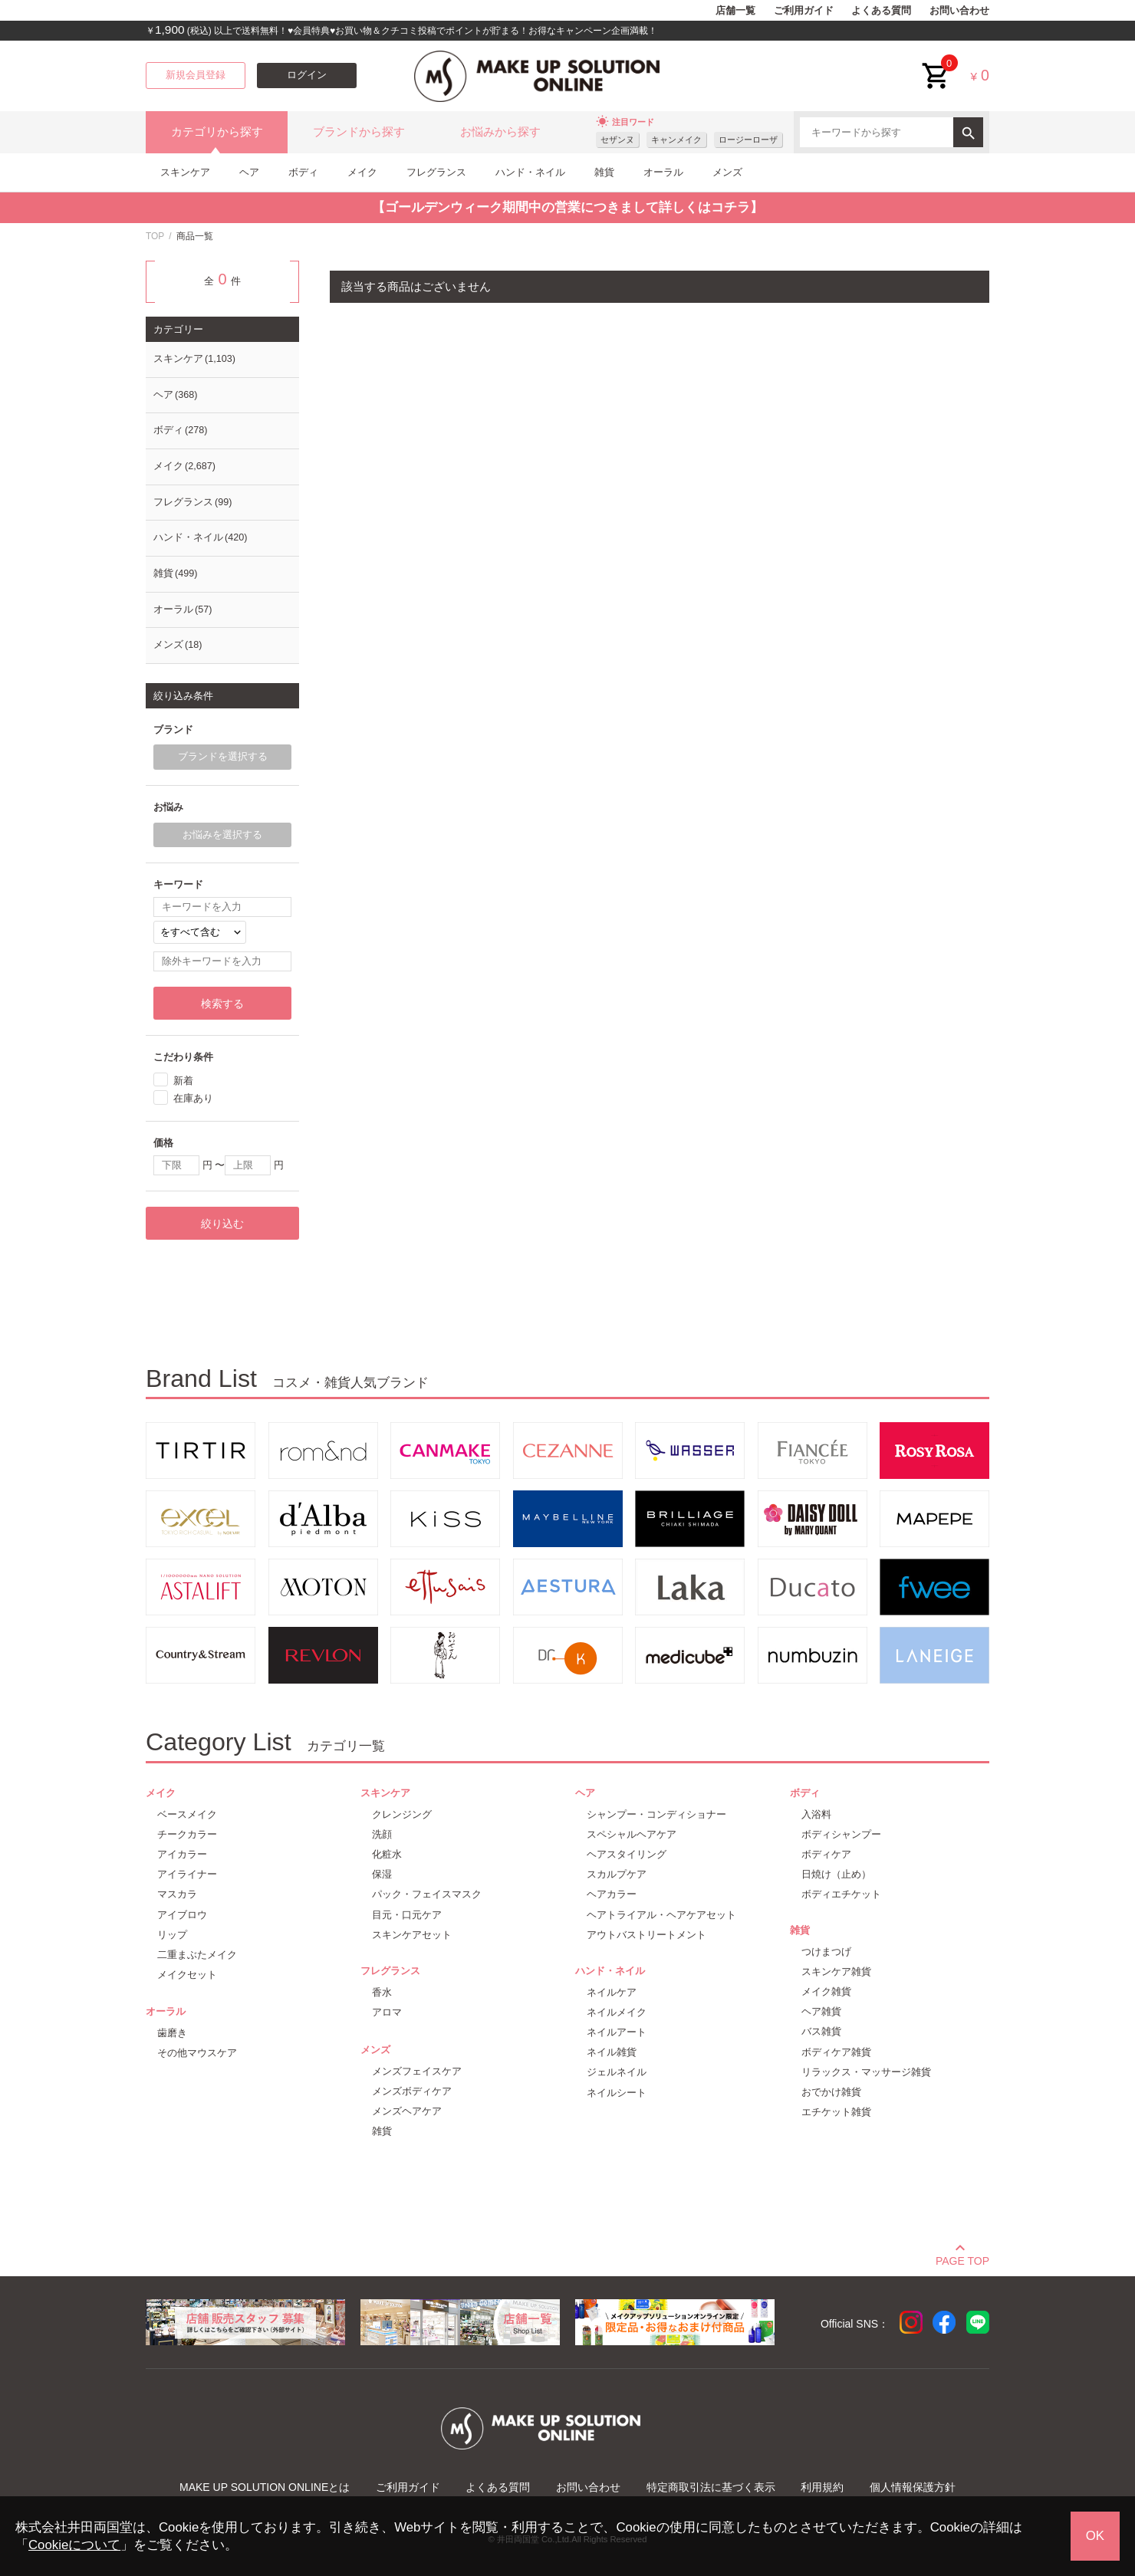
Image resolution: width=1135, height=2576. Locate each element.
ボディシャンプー (841, 1834)
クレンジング (402, 1814)
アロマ (387, 2012)
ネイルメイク (616, 2012)
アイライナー (187, 1874)
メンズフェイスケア (417, 2071)
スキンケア (185, 172)
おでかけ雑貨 (831, 2092)
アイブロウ (182, 1915)
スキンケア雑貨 (836, 1971)
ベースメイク (187, 1814)
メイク (362, 172)
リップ (172, 1934)
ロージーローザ (748, 139)
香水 (382, 1992)
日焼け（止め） (836, 1874)
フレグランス (436, 172)
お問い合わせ (959, 10)
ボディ (303, 172)
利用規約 (822, 2487)
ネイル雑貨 (612, 2052)
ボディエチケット (841, 1894)
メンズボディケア (412, 2091)
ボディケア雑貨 (836, 2052)
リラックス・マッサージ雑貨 (866, 2072)
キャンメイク (676, 139)
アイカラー (182, 1854)
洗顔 (382, 1834)
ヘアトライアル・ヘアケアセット (661, 1915)
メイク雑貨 (826, 1991)
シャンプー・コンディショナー (656, 1814)
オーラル (663, 172)
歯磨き (172, 2033)
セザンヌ (617, 139)
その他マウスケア (197, 2052)
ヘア (249, 172)
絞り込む (222, 1223)
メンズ (727, 172)
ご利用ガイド (804, 10)
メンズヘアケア (407, 2111)
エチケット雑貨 (836, 2112)
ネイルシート (616, 2092)
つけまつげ (826, 1951)
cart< (936, 64)
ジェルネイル (616, 2072)
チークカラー (187, 1834)
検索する (222, 1003)
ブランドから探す (359, 132)
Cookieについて (74, 2545)
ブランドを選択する (223, 756)
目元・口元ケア (407, 1915)
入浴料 (816, 1814)
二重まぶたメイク (197, 1954)
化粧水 (387, 1854)
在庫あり (193, 1098)
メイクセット (187, 1974)
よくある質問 (881, 10)
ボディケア (826, 1854)
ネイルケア (612, 1992)
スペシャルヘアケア (631, 1834)
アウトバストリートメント (646, 1934)
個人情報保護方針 (913, 2487)
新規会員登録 (195, 75)
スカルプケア (616, 1874)
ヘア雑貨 (821, 2011)
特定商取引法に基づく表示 (710, 2487)
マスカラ (177, 1894)
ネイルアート (616, 2032)
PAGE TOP (962, 2258)
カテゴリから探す (217, 132)
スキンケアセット (412, 1934)
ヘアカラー (612, 1894)
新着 (183, 1080)
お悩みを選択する (222, 835)
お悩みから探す (500, 132)
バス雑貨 (821, 2031)
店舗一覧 (735, 10)
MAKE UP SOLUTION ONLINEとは (264, 2487)
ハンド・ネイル (530, 172)
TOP (155, 236)
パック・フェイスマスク (427, 1894)
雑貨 (604, 172)
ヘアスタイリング (626, 1854)
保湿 (382, 1874)
